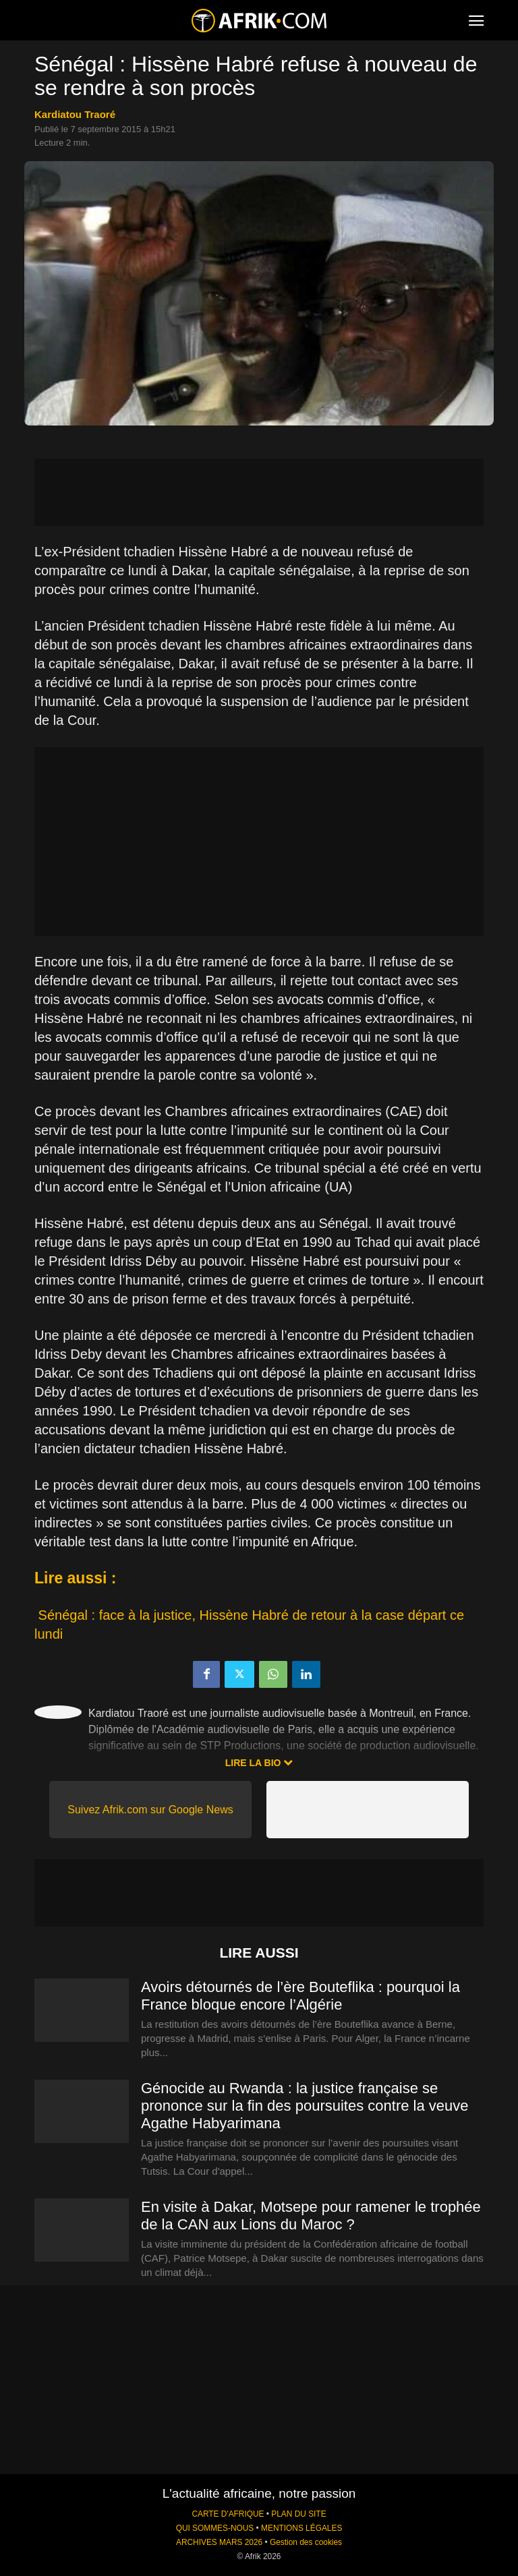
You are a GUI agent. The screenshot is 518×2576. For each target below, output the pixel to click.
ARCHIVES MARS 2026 (219, 2542)
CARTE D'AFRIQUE (228, 2514)
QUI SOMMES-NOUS (215, 2528)
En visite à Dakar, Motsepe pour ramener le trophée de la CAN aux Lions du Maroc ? (311, 2215)
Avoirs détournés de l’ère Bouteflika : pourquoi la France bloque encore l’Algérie (300, 1996)
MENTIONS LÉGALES (301, 2528)
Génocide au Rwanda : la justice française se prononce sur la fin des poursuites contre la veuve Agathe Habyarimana (305, 2106)
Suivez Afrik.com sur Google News (150, 1809)
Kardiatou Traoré (74, 114)
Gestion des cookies (306, 2542)
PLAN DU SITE (298, 2514)
